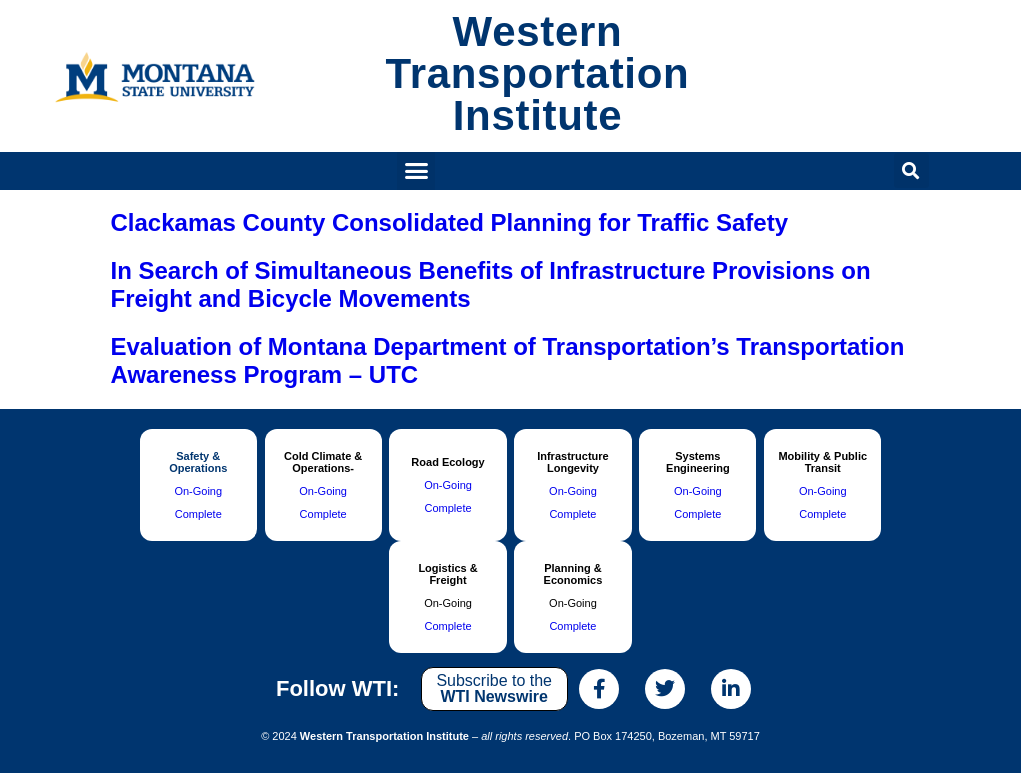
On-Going (198, 491)
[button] (416, 171)
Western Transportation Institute (538, 73)
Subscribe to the (494, 688)
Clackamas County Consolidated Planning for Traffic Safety (449, 222)
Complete (198, 514)
